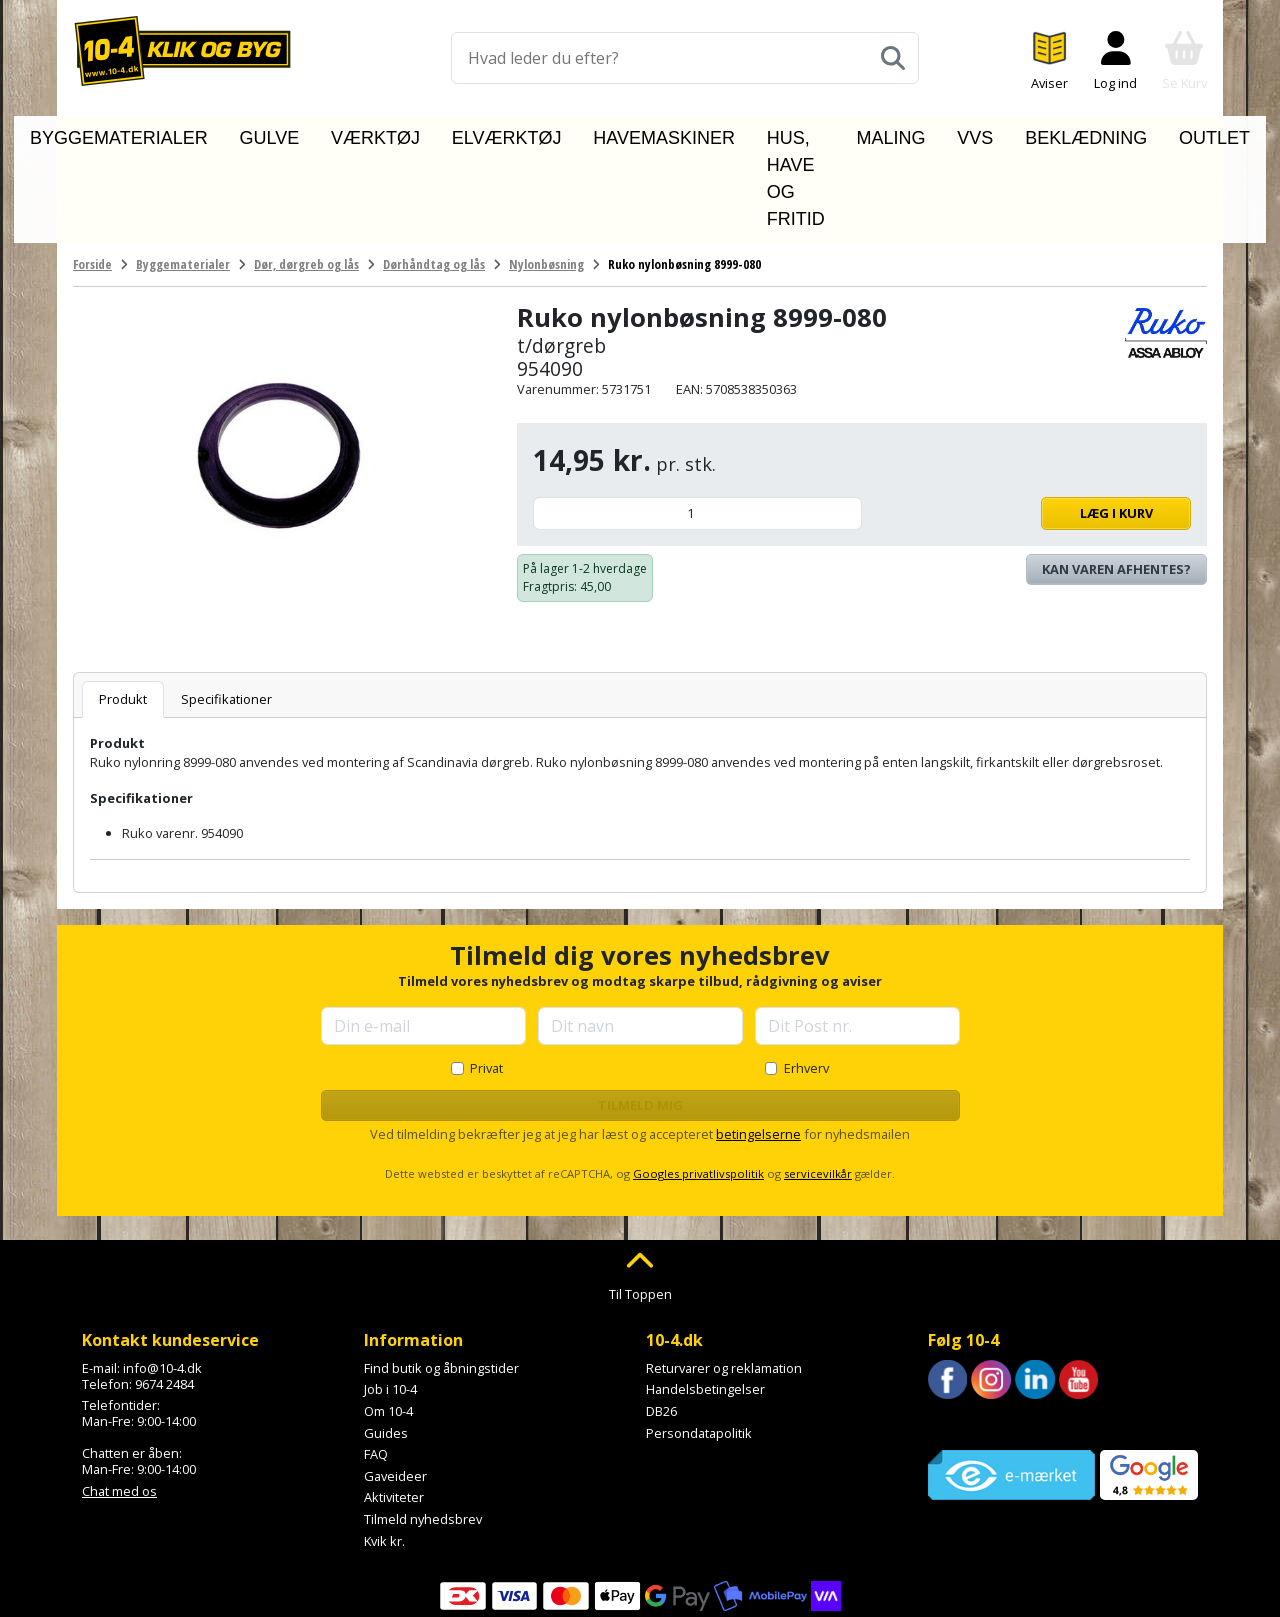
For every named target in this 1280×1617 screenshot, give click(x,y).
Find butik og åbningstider (441, 1276)
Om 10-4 (388, 1319)
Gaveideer (395, 1384)
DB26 (661, 1319)
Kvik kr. (384, 1449)
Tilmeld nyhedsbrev (423, 1427)
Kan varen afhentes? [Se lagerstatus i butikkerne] (1116, 477)
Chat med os (119, 1399)
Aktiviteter (394, 1406)
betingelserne (758, 1042)
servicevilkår (818, 1082)
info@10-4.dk (162, 1276)
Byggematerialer (184, 133)
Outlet (1136, 133)
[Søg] (893, 58)
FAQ (376, 1362)
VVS (951, 133)
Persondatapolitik (699, 1341)
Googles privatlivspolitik (698, 1082)
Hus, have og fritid (753, 133)
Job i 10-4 (390, 1298)
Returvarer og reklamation (724, 1276)
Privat (486, 976)
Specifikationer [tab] (226, 607)
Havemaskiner (596, 133)
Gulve (298, 133)
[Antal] (697, 421)
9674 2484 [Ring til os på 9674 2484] (164, 1292)
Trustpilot (956, 1332)
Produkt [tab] (123, 607)
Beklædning (1037, 133)
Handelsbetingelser (705, 1298)
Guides (386, 1341)
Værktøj (378, 133)
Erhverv (806, 976)
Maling (883, 133)
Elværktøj (475, 133)
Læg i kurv (1031, 421)
